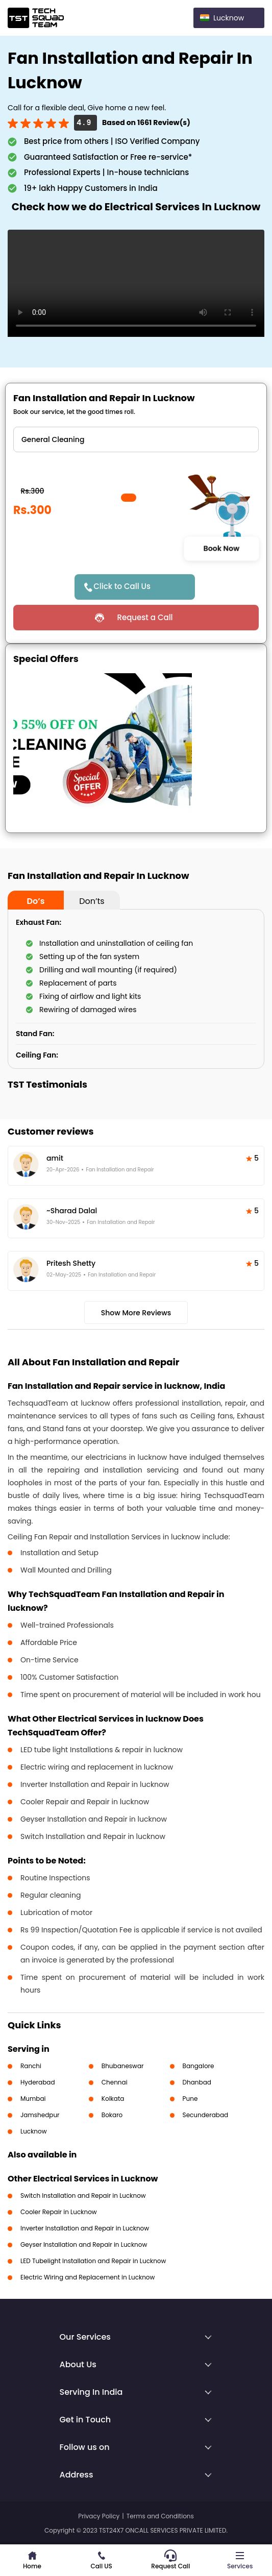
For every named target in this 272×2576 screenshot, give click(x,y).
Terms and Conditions (160, 2516)
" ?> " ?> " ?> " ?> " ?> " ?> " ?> (136, 439)
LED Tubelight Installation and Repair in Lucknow (93, 2260)
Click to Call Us (122, 586)
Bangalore (198, 2066)
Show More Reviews (136, 1313)
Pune (190, 2098)
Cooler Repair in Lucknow (58, 2211)
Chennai (115, 2082)
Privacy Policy (98, 2516)
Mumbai (33, 2098)
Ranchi (30, 2066)
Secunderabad (206, 2115)
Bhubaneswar (123, 2066)
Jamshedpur (40, 2115)
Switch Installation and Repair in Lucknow (83, 2195)
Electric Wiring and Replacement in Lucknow (87, 2277)
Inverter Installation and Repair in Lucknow (84, 2228)
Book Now (221, 548)
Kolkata (113, 2098)
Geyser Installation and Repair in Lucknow (83, 2244)
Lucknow (33, 2131)
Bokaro (112, 2115)
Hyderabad (37, 2082)
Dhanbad (197, 2082)
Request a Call (144, 617)
